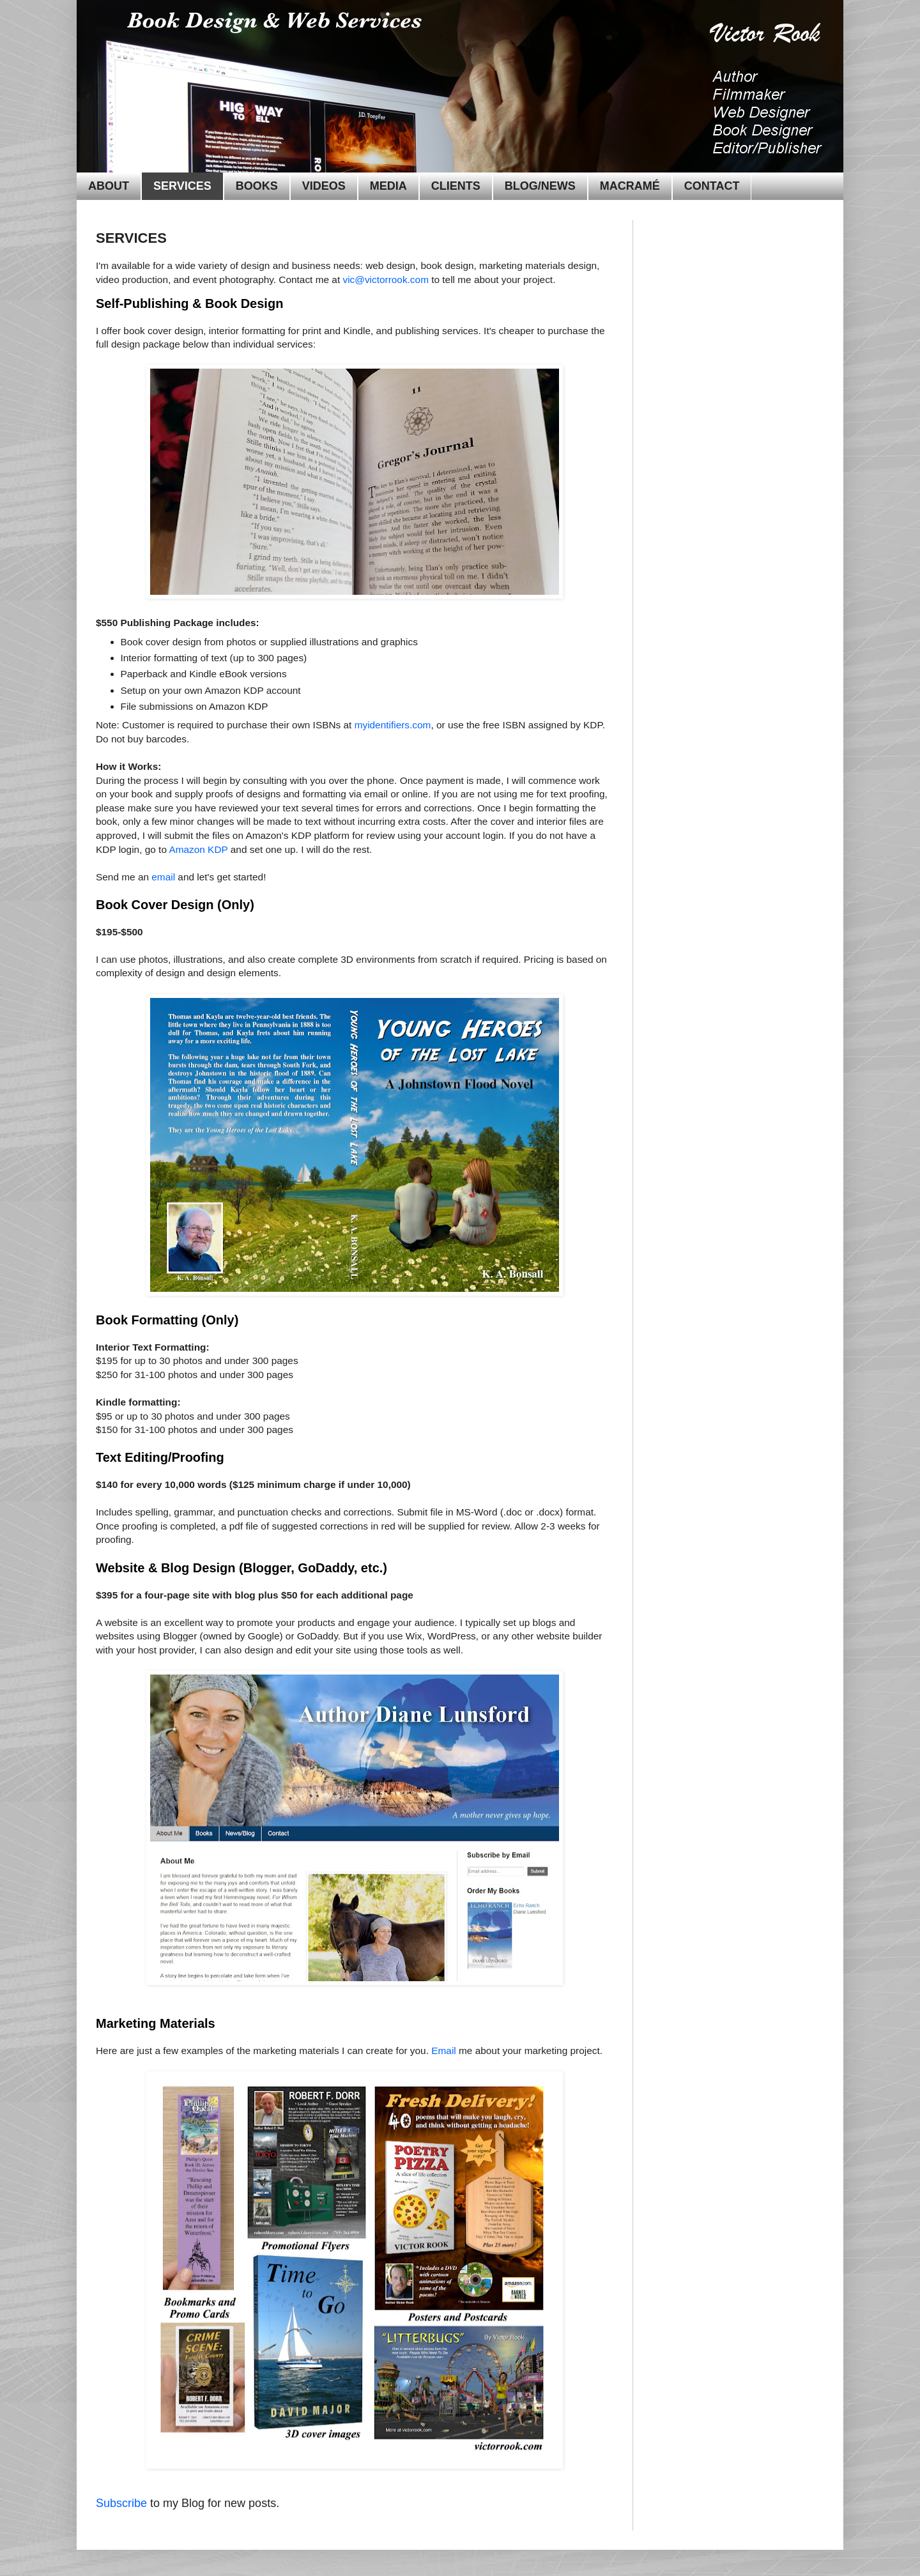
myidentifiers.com (393, 724)
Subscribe (121, 2503)
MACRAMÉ (630, 186)
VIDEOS (324, 186)
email (163, 876)
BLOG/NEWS (540, 186)
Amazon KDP (198, 849)
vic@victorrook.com (385, 279)
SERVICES (182, 186)
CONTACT (712, 186)
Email (443, 2050)
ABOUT (108, 186)
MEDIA (388, 186)
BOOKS (257, 186)
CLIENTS (455, 186)
